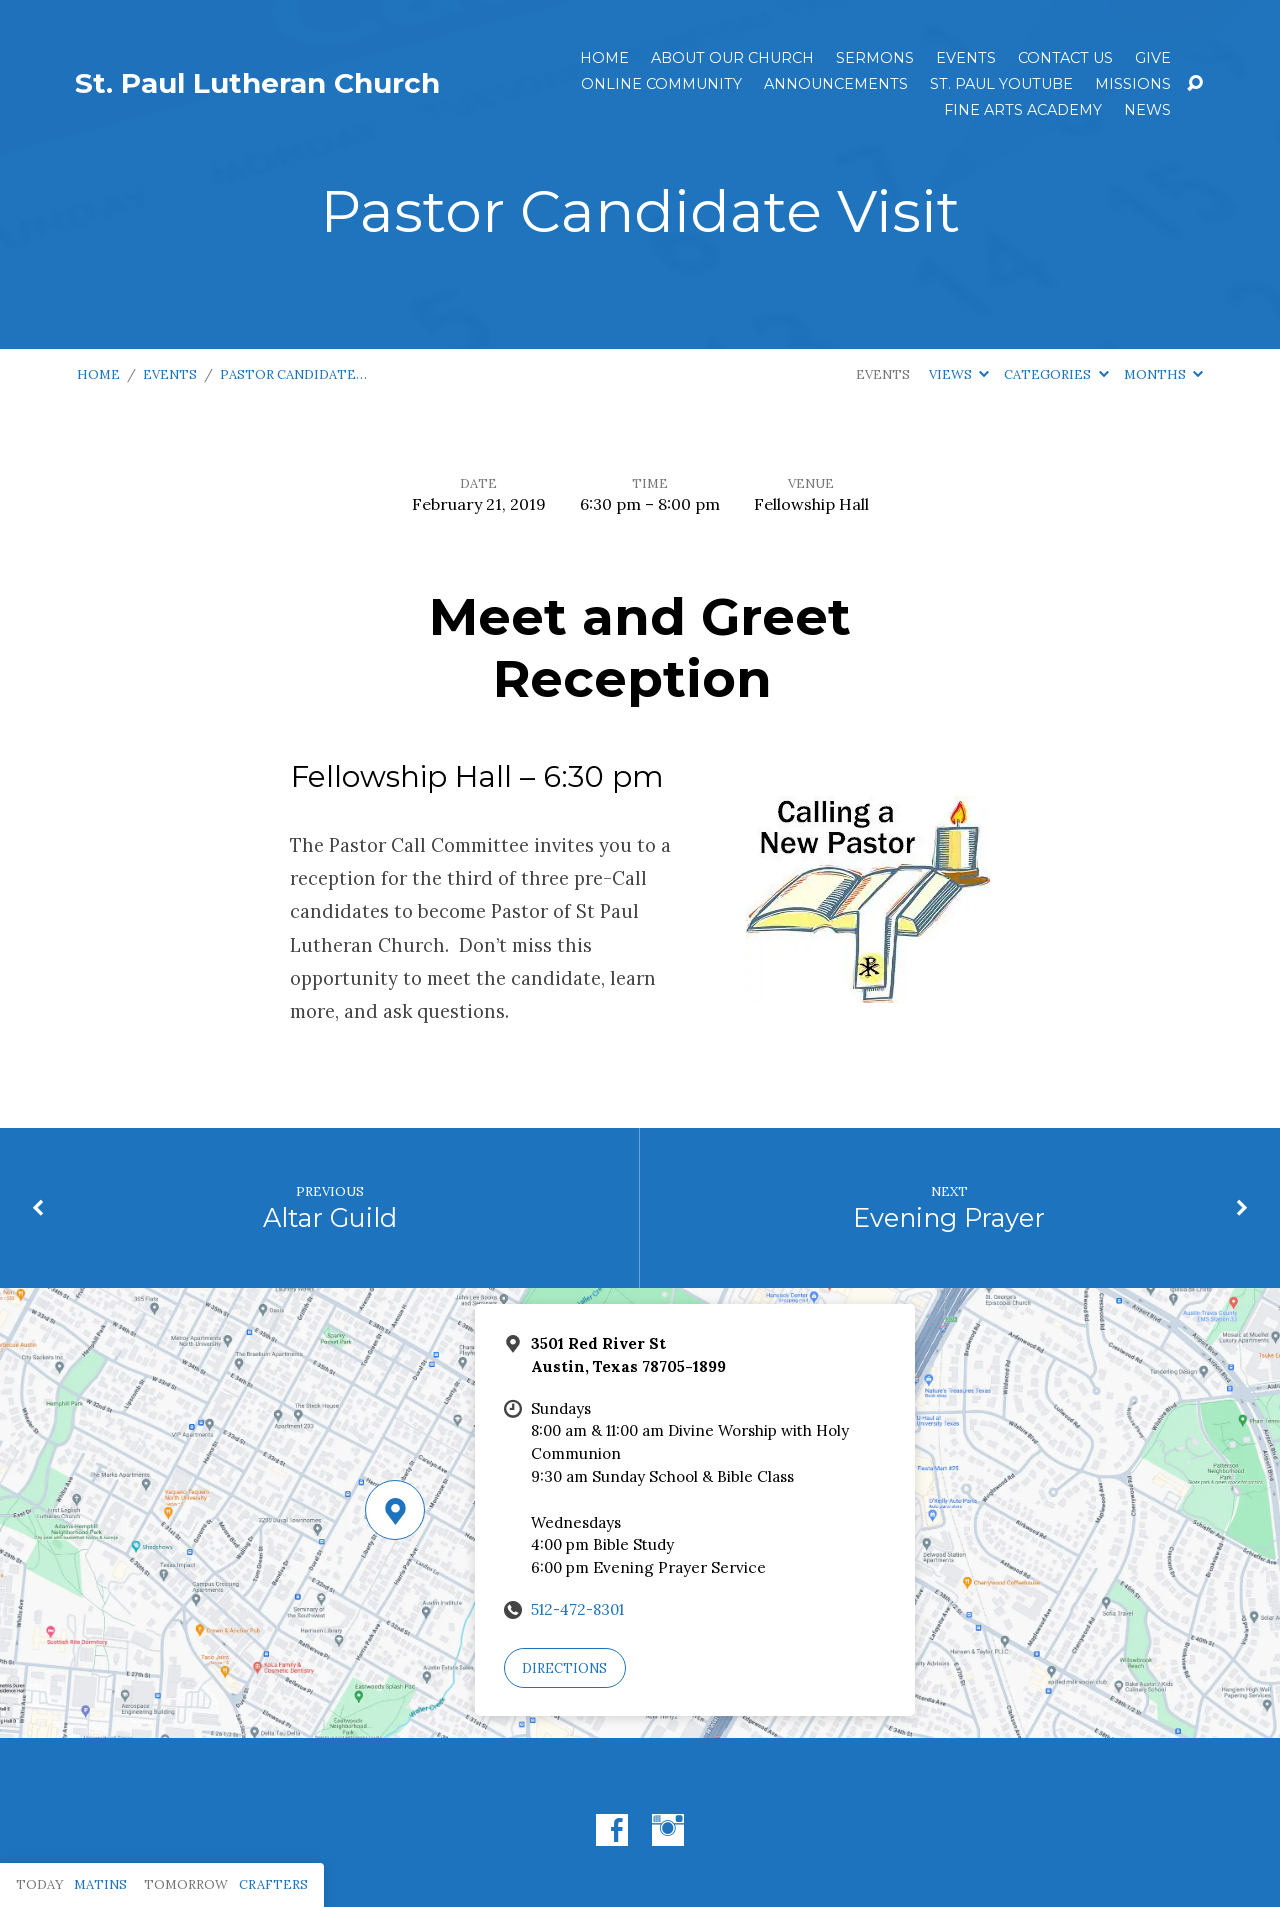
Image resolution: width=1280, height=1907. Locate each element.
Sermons (875, 58)
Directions (564, 1668)
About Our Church (732, 58)
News (1147, 110)
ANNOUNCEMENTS (836, 84)
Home (604, 58)
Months (1163, 374)
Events (966, 58)
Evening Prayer (949, 1217)
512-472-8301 (577, 1609)
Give (1153, 58)
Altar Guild (330, 1217)
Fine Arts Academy (1023, 110)
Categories (1056, 374)
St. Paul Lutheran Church (257, 83)
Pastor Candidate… (293, 374)
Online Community (661, 84)
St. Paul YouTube (1001, 84)
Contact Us (1065, 58)
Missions (1133, 84)
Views (959, 374)
